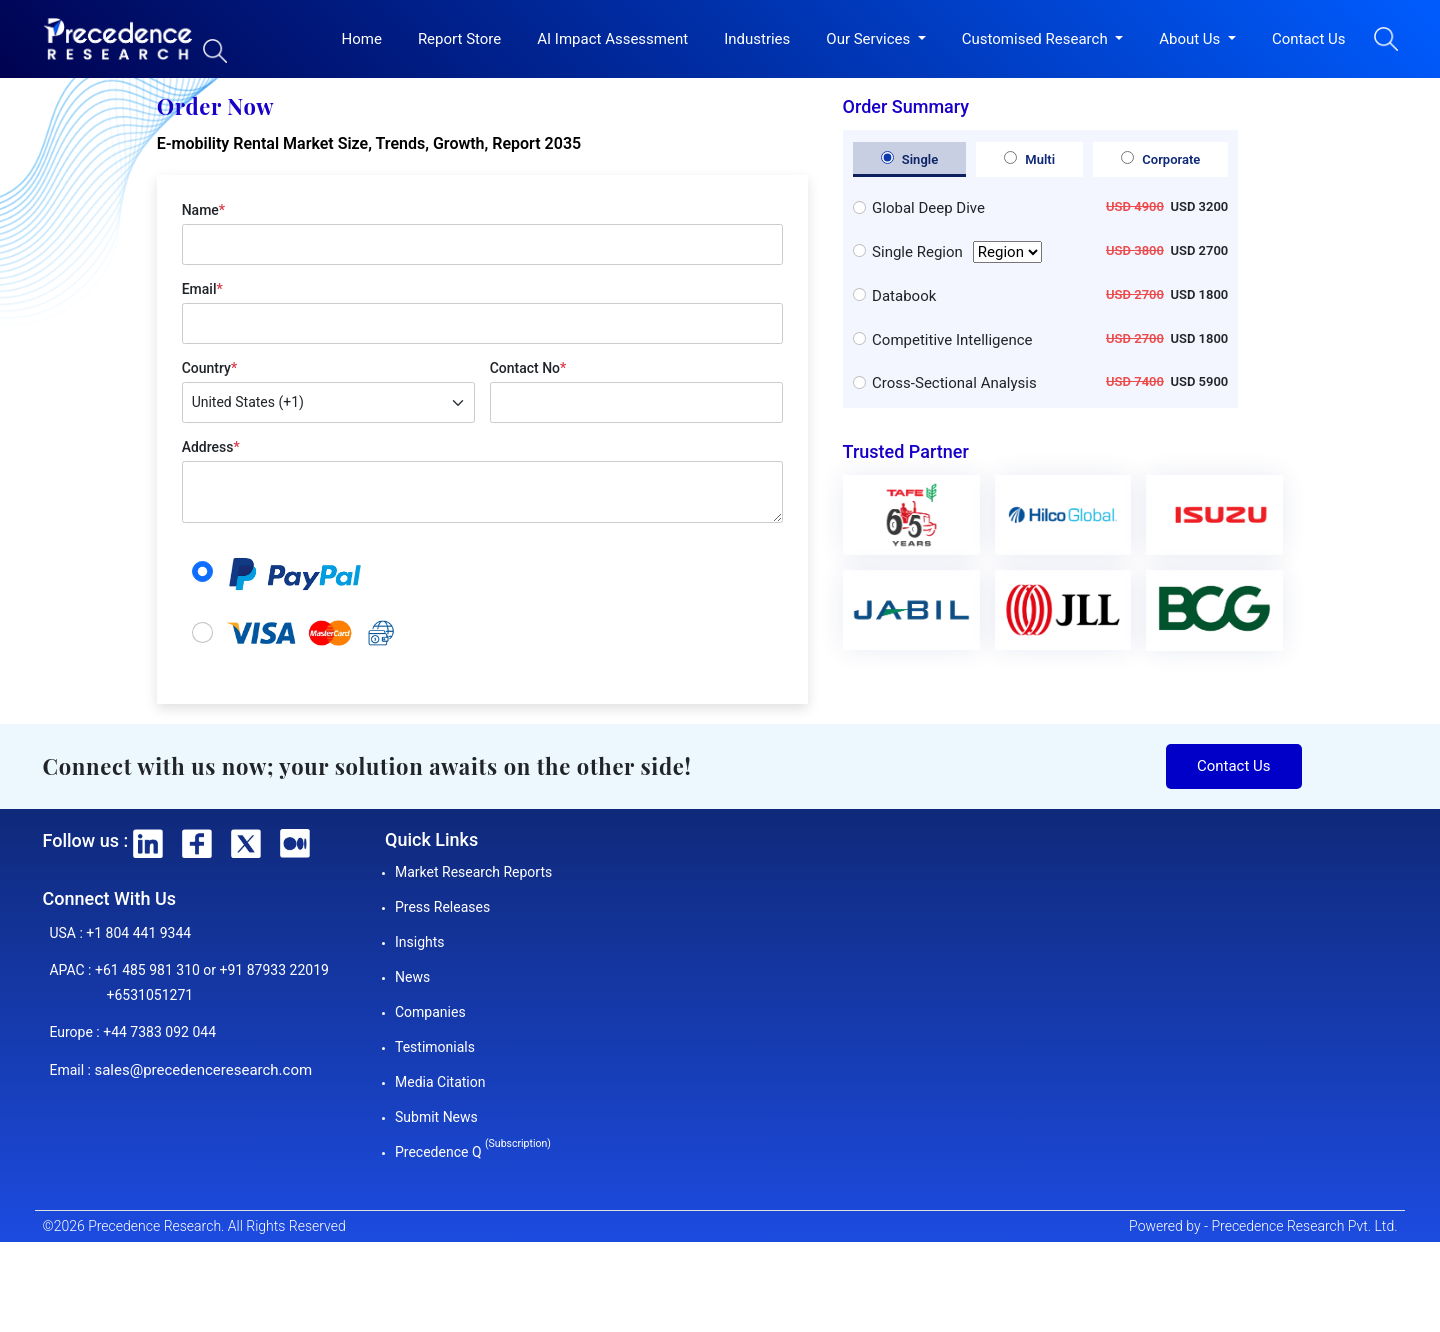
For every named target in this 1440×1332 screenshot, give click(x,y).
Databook (904, 296)
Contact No (528, 368)
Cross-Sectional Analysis (954, 383)
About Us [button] (1191, 39)
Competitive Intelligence (952, 340)
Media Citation (440, 1082)
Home (362, 39)
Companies (430, 1012)
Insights (420, 942)
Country (209, 368)
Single (910, 159)
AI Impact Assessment (612, 39)
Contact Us (1309, 39)
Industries (757, 39)
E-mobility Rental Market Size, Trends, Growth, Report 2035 (369, 143)
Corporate (1160, 159)
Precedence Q (473, 1152)
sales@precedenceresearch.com (203, 1070)
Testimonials (435, 1047)
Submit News (436, 1117)
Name (203, 210)
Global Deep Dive (928, 208)
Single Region (957, 252)
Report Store (459, 39)
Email (202, 289)
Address (211, 447)
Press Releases (442, 907)
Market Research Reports (473, 872)
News (412, 977)
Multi (1029, 159)
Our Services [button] (870, 39)
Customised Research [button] (1037, 39)
